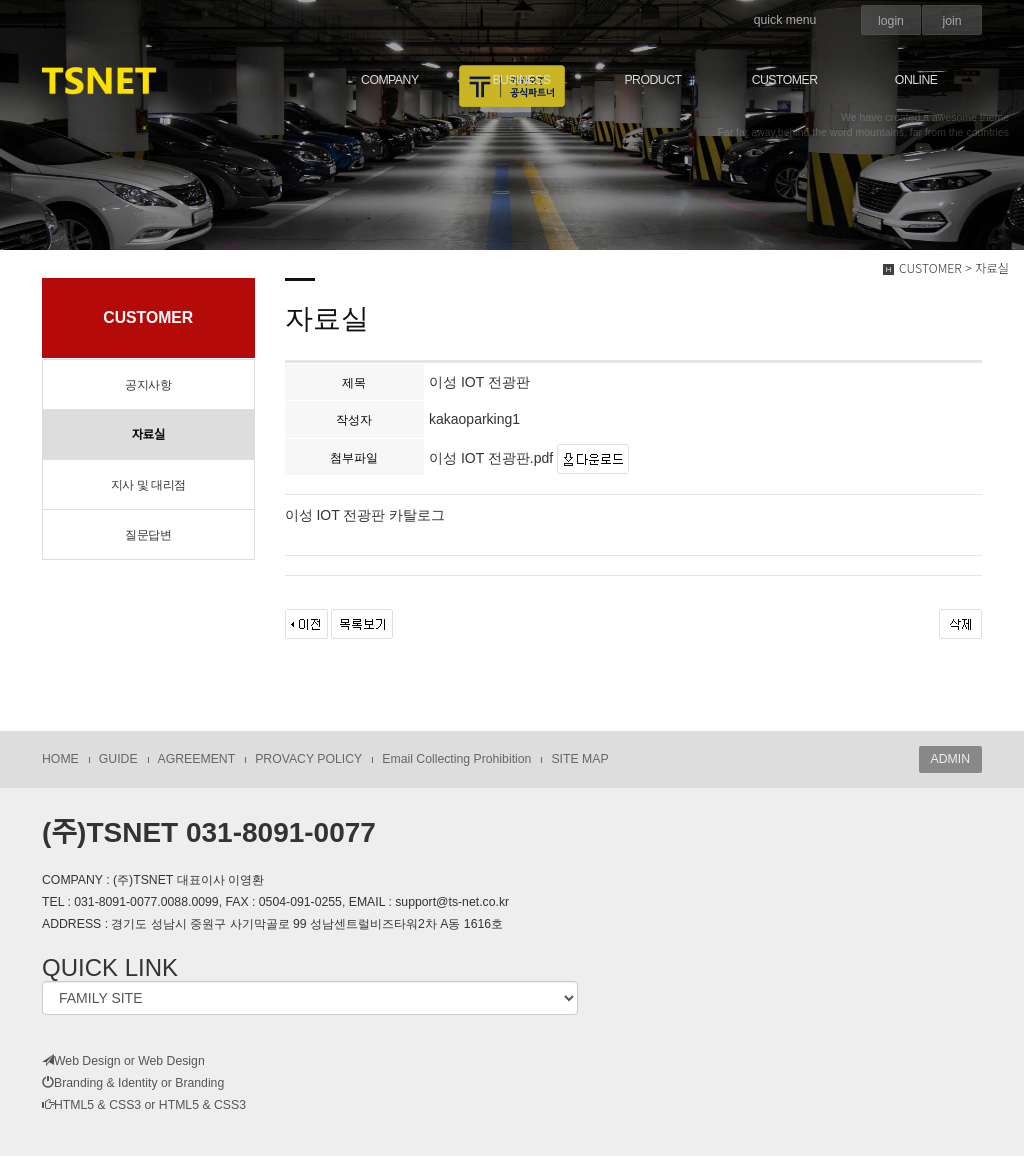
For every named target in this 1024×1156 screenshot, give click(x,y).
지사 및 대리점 (148, 485)
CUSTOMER (785, 80)
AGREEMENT (197, 759)
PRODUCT (652, 80)
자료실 (148, 435)
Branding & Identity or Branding (133, 1083)
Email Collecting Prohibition (456, 759)
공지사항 (148, 385)
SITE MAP (579, 759)
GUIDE (118, 759)
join (951, 21)
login (891, 21)
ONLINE (916, 80)
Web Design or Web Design (123, 1061)
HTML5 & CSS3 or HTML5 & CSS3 (144, 1105)
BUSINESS (521, 80)
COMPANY (390, 80)
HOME (60, 759)
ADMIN (950, 759)
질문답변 (148, 535)
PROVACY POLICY (308, 759)
